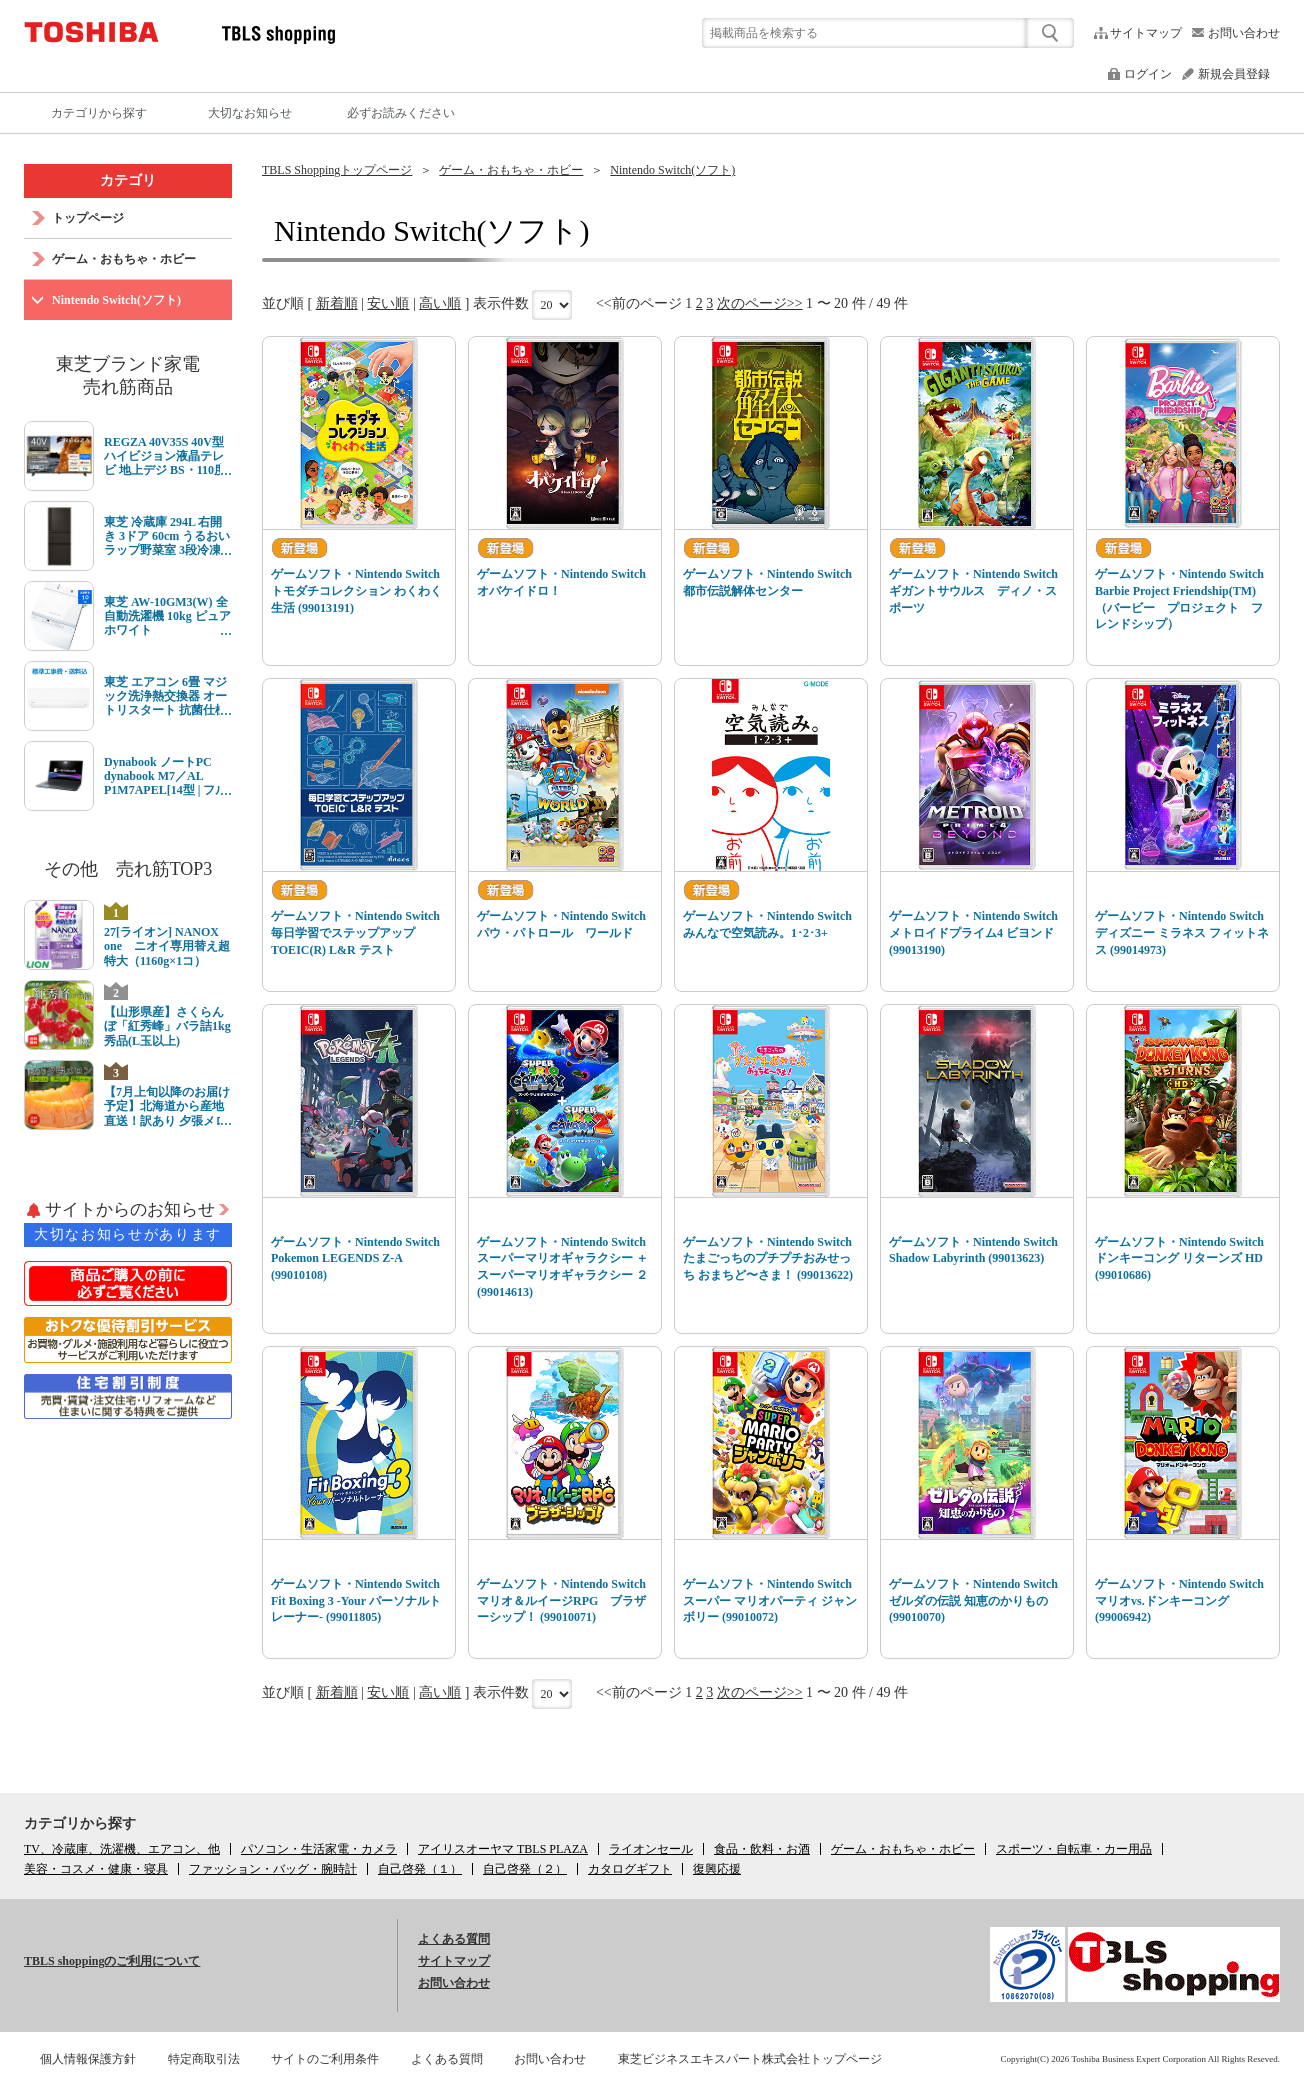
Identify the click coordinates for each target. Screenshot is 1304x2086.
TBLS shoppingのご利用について (112, 1961)
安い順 (388, 303)
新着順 (337, 303)
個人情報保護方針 (88, 2059)
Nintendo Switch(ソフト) (672, 170)
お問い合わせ (1244, 33)
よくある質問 (454, 1939)
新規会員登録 (1234, 74)
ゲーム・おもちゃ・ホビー (511, 170)
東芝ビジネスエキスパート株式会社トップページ (750, 2059)
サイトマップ (1146, 33)
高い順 (440, 303)
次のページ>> (760, 303)
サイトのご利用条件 (325, 2059)
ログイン (1148, 74)
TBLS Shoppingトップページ (337, 170)
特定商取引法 (204, 2059)
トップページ (88, 218)
